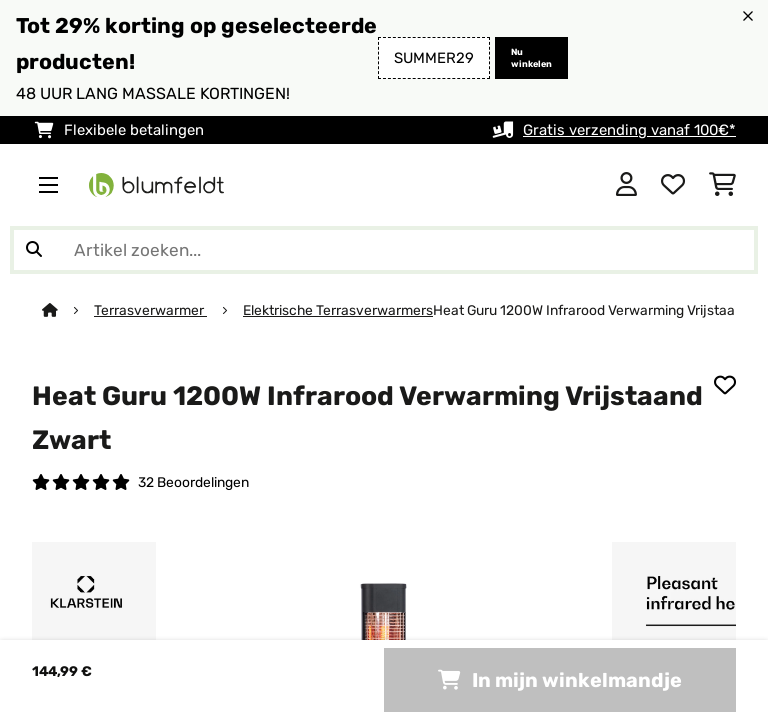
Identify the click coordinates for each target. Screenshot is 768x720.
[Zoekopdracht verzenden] (34, 250)
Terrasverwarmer (150, 310)
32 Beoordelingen (193, 482)
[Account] (626, 185)
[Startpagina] (68, 310)
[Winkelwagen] (722, 185)
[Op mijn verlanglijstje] (725, 385)
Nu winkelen (531, 58)
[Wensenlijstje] (673, 185)
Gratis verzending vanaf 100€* (629, 130)
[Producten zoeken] (384, 250)
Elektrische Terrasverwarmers (338, 310)
